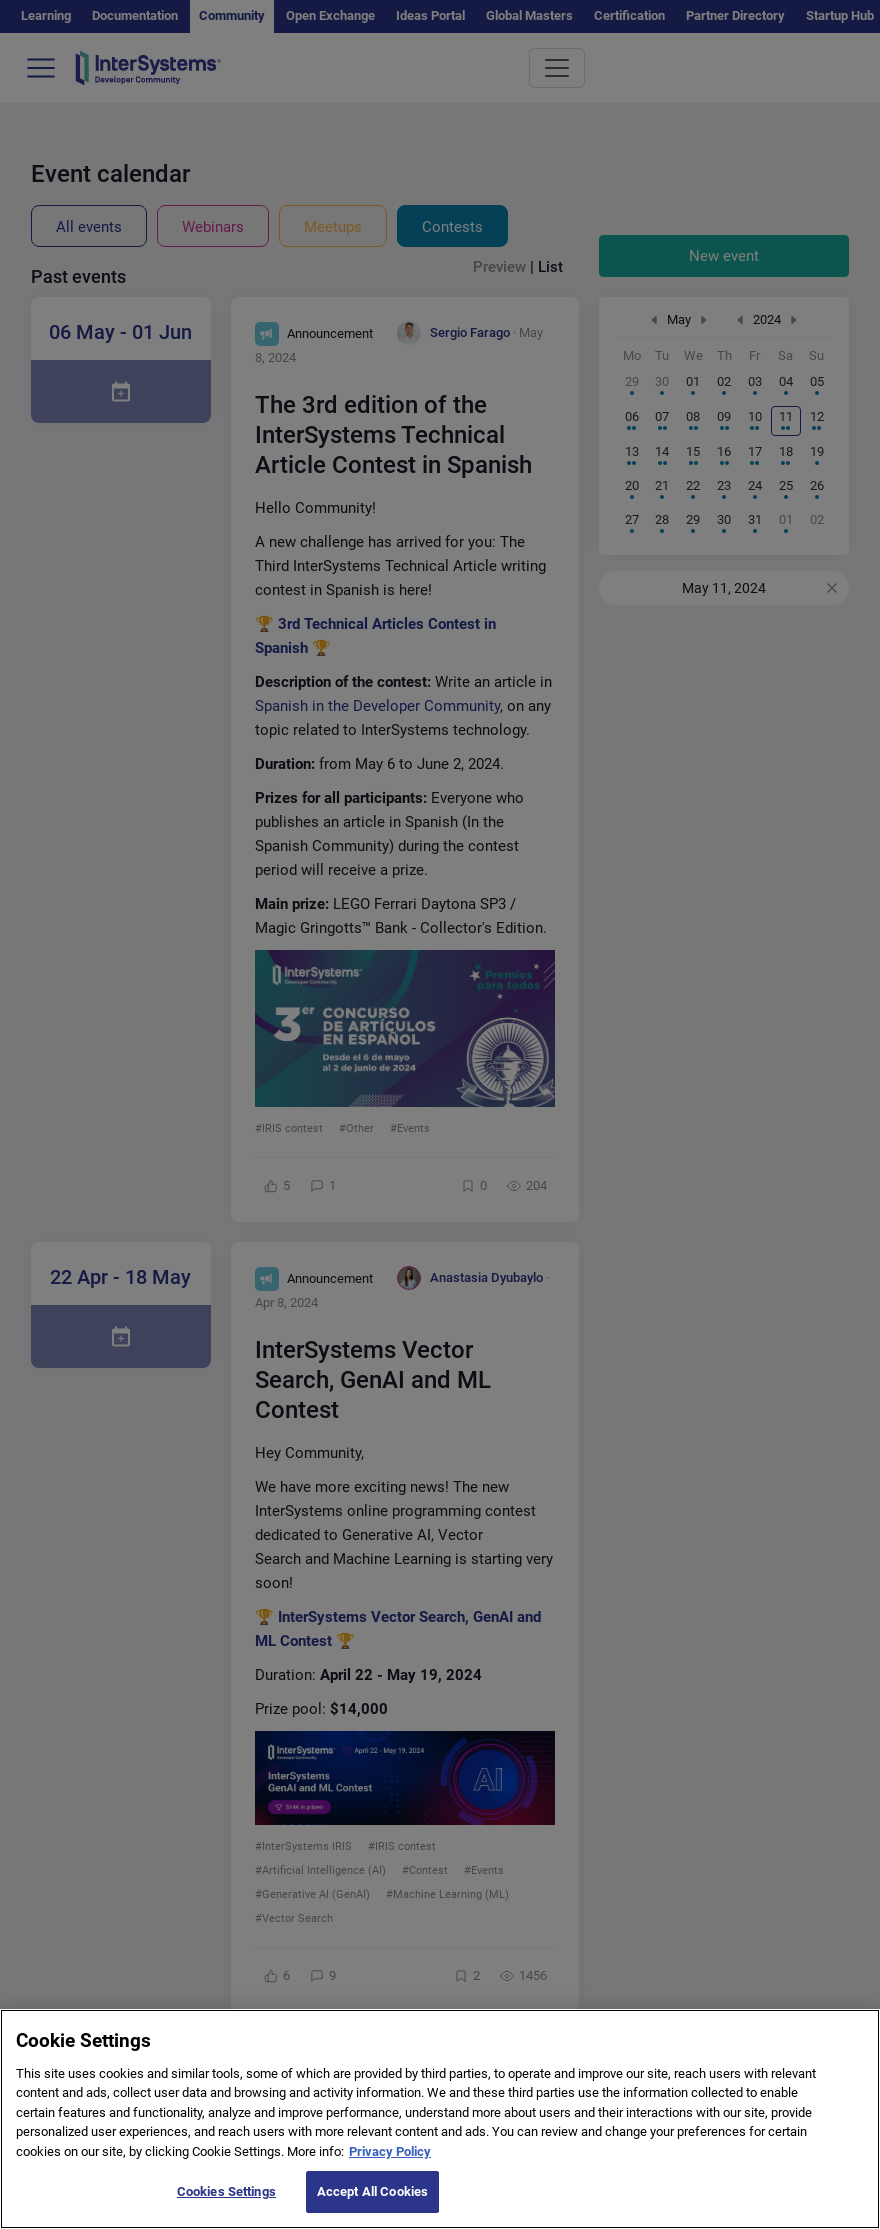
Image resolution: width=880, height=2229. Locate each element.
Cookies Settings (226, 2207)
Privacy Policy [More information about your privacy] (390, 2166)
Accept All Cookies (372, 2207)
